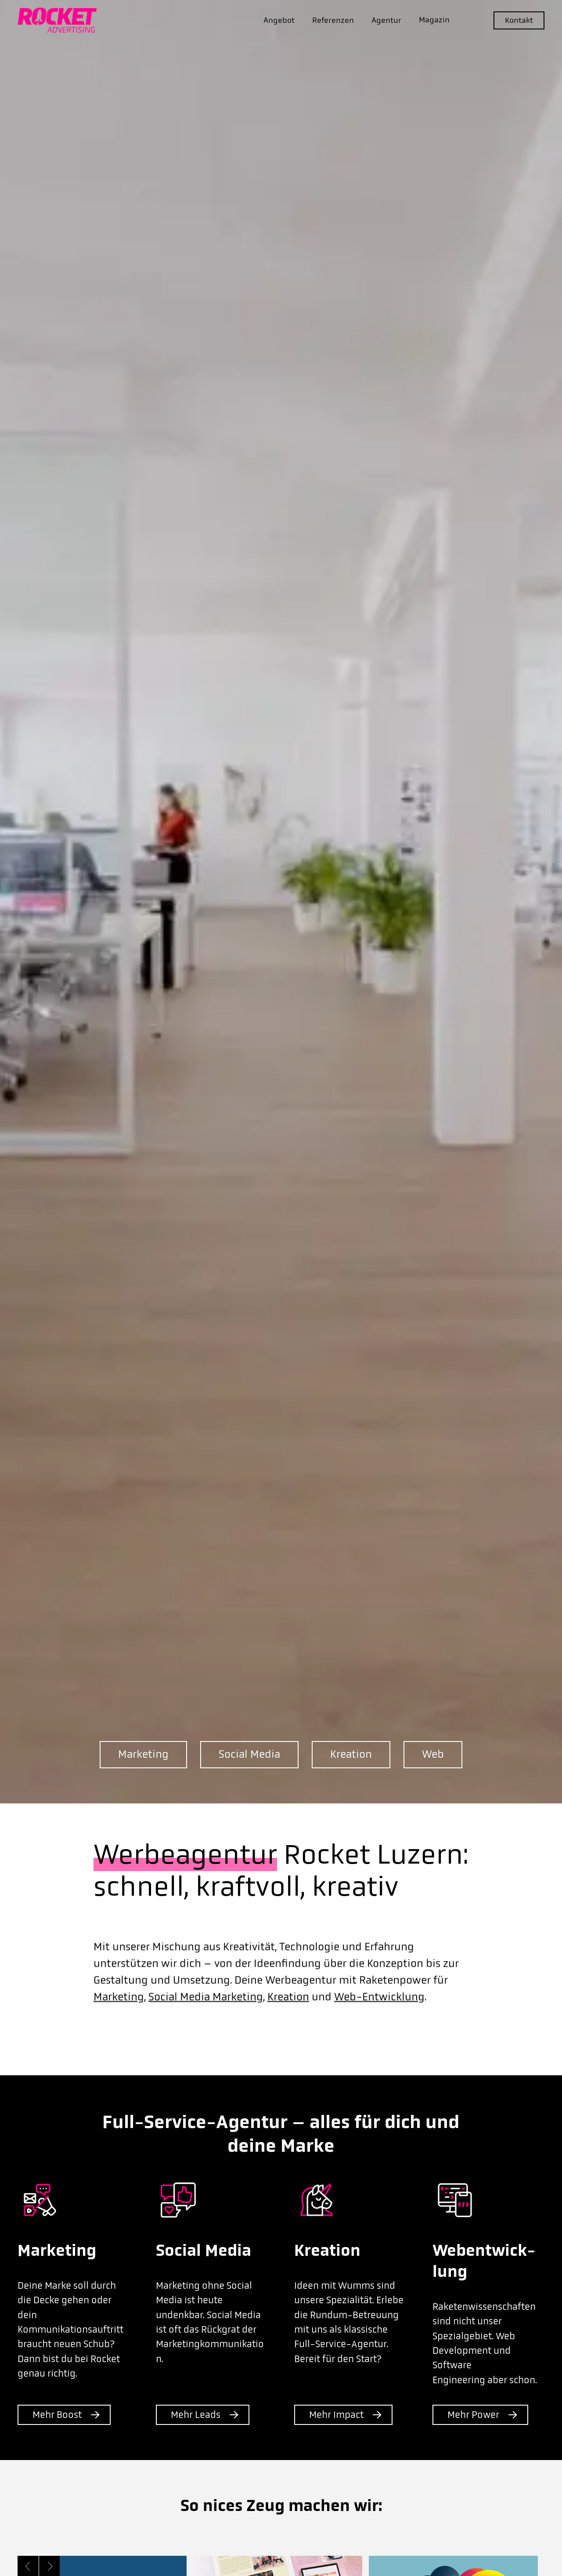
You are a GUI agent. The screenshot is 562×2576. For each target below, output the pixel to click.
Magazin (434, 20)
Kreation (351, 1754)
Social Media (249, 1754)
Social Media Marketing (205, 2016)
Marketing (143, 1754)
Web (433, 1754)
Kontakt (519, 20)
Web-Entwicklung (379, 2016)
